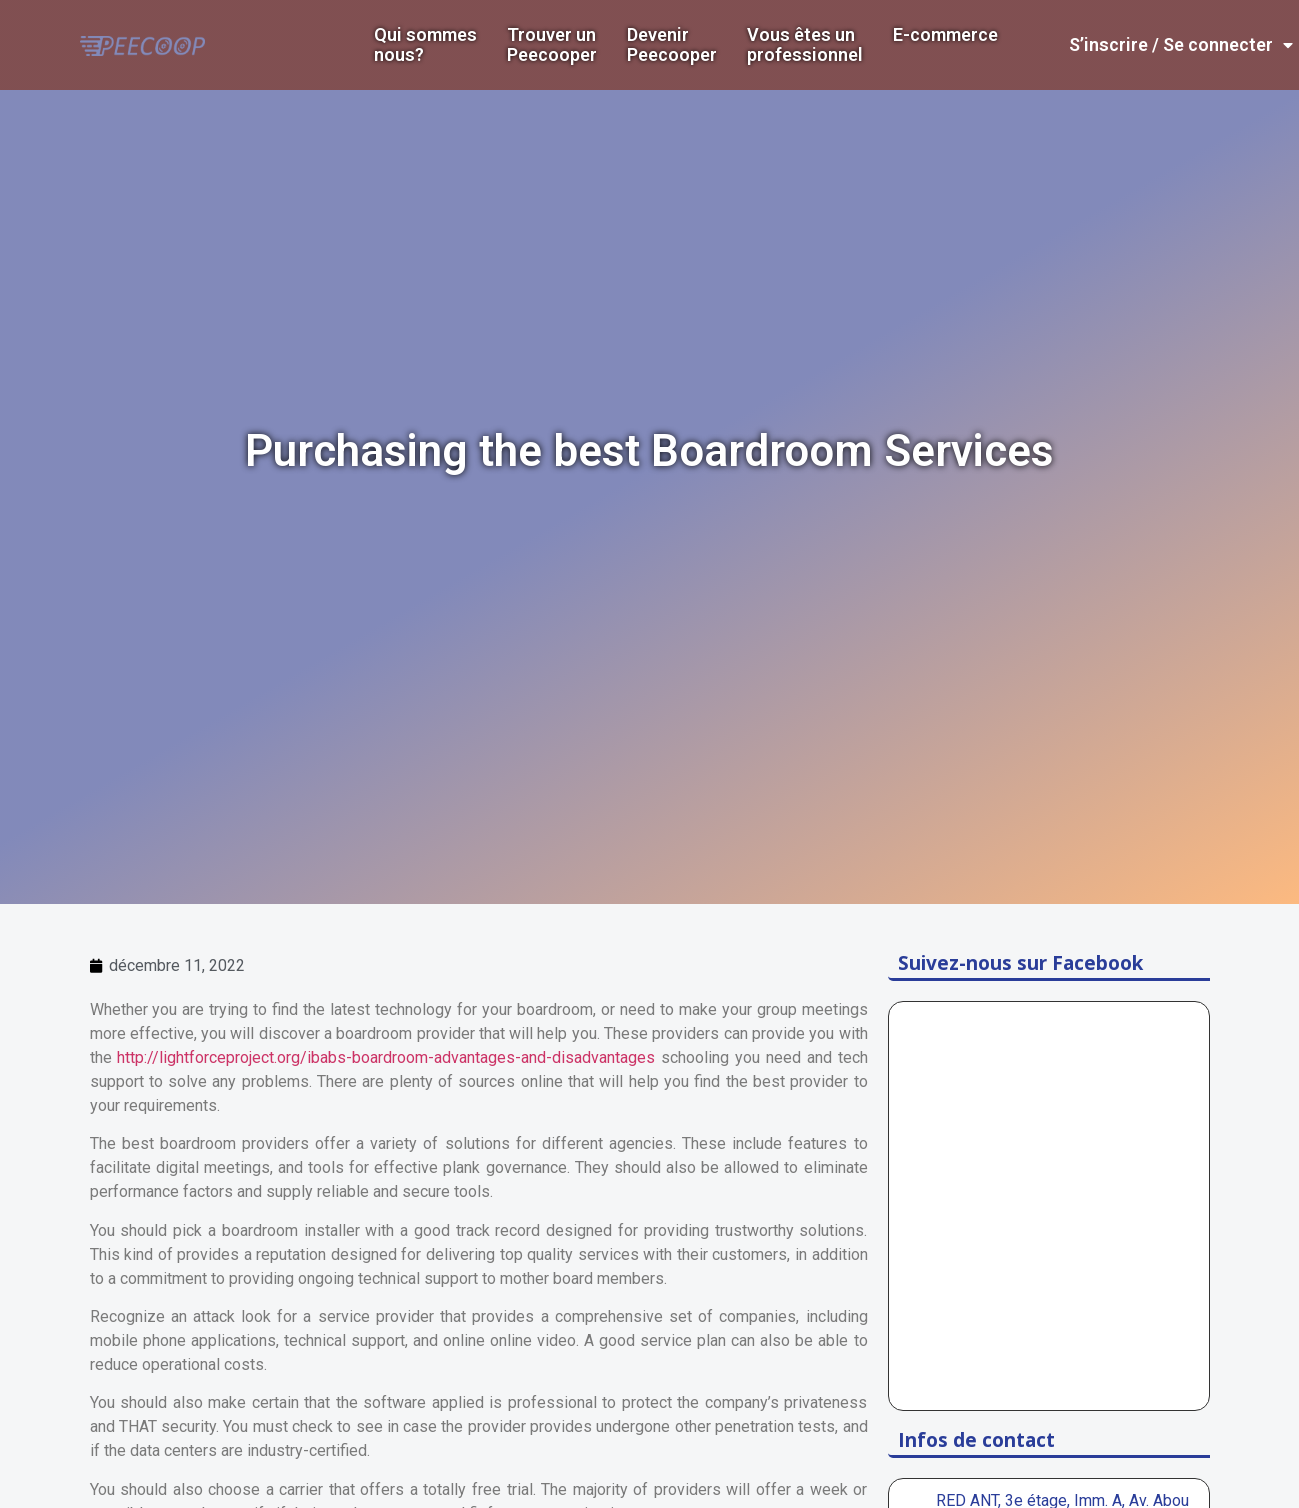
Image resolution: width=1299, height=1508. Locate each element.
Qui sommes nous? (425, 45)
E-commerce (945, 35)
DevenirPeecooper (672, 45)
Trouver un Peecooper (552, 45)
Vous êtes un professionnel (805, 45)
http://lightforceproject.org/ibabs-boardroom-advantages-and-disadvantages (386, 1057)
